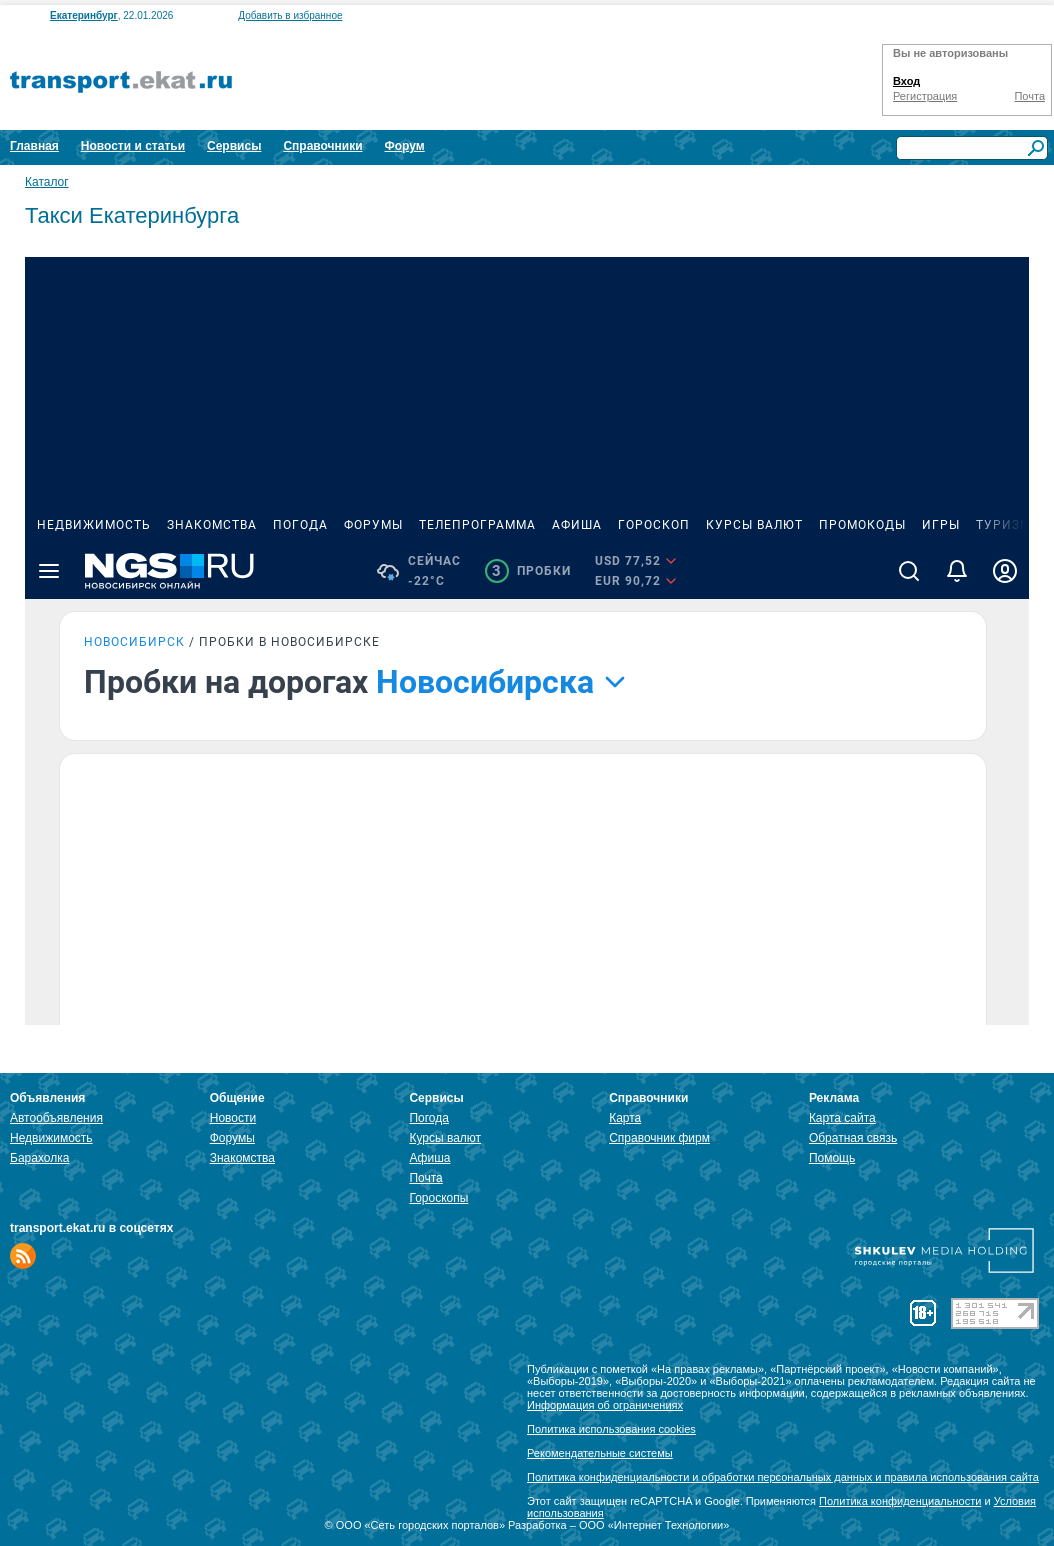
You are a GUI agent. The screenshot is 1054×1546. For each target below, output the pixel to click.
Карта (625, 1118)
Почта (1029, 96)
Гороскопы (438, 1198)
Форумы (232, 1138)
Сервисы (234, 146)
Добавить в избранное (290, 15)
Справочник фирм (659, 1138)
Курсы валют (445, 1138)
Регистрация (925, 96)
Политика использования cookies (611, 1429)
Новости (233, 1118)
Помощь (832, 1158)
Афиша (429, 1158)
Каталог (47, 182)
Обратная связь (853, 1138)
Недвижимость (51, 1138)
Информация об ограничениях (605, 1405)
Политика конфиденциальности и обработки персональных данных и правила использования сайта (783, 1477)
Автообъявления (56, 1118)
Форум (405, 146)
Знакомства (242, 1158)
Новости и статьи (133, 146)
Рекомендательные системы (600, 1453)
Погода (429, 1118)
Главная (34, 146)
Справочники (322, 146)
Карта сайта (842, 1118)
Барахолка (39, 1158)
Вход (906, 81)
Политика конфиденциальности (900, 1501)
